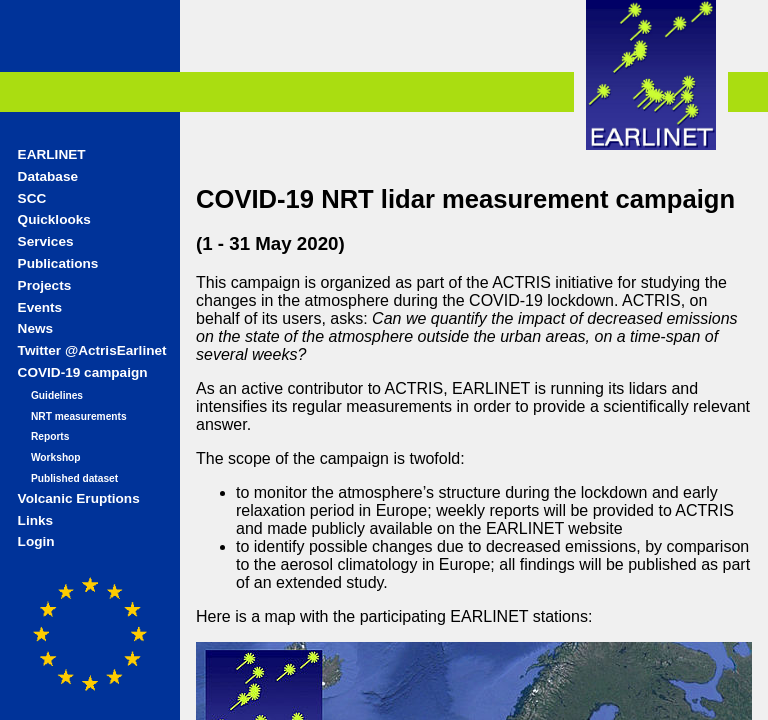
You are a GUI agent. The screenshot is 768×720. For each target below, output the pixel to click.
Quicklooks (54, 219)
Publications (58, 263)
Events (40, 307)
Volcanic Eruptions (79, 498)
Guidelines (57, 395)
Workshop (56, 457)
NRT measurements (79, 416)
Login (36, 541)
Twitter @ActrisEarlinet (92, 350)
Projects (45, 285)
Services (46, 241)
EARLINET (52, 154)
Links (36, 520)
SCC (32, 198)
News (36, 328)
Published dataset (74, 478)
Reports (50, 436)
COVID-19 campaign (83, 372)
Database (48, 176)
